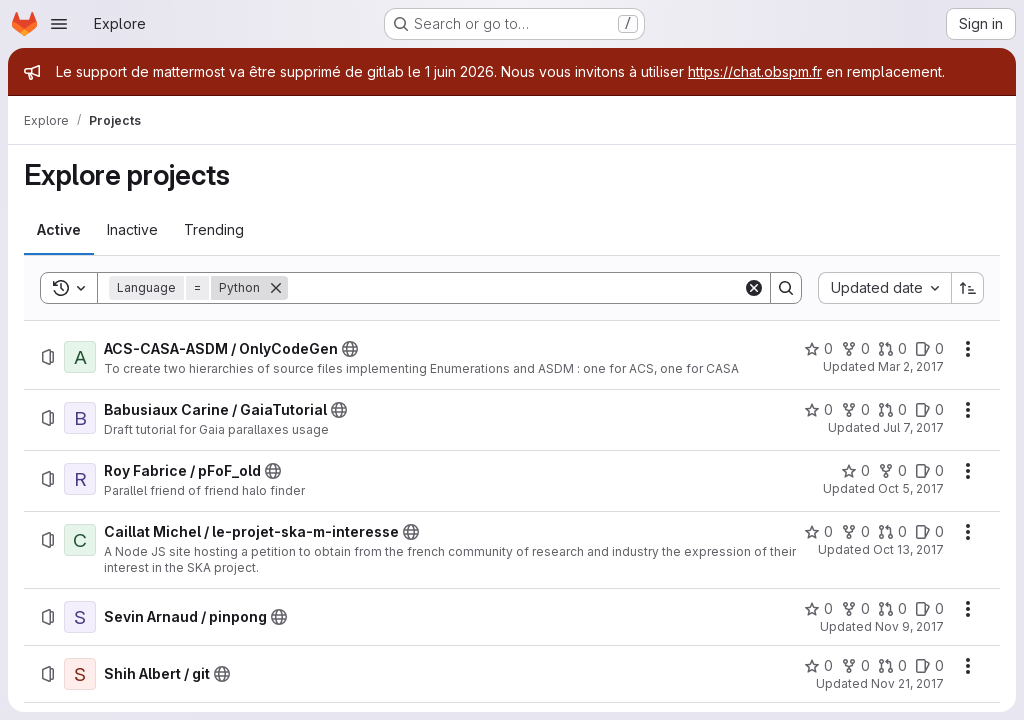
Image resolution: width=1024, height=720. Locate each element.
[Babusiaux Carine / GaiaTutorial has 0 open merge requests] (892, 410)
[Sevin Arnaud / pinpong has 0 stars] (818, 609)
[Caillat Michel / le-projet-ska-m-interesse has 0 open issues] (929, 532)
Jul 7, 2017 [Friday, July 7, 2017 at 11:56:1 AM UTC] (913, 427)
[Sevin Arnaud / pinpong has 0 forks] (855, 609)
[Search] (515, 288)
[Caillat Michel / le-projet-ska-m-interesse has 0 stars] (818, 532)
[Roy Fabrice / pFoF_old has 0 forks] (892, 471)
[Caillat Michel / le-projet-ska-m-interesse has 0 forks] (855, 532)
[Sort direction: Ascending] (968, 288)
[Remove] (276, 288)
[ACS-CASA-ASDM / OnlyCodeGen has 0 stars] (818, 349)
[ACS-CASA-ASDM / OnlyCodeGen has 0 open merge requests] (892, 349)
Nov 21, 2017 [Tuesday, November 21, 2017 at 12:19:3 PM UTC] (907, 683)
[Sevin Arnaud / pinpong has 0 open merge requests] (892, 609)
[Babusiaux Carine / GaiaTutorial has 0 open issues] (929, 410)
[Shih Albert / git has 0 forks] (855, 666)
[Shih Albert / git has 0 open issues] (929, 666)
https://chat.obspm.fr (755, 71)
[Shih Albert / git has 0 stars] (818, 666)
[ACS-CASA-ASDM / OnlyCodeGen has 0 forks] (855, 349)
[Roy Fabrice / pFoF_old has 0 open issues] (929, 471)
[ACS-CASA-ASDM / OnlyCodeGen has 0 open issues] (929, 349)
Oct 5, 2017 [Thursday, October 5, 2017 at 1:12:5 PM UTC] (911, 488)
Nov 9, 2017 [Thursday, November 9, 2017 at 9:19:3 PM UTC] (909, 626)
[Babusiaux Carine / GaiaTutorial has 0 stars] (818, 410)
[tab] (59, 230)
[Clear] (754, 288)
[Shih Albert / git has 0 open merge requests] (892, 666)
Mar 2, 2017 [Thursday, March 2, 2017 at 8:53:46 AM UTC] (911, 366)
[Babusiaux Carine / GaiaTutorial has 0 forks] (855, 410)
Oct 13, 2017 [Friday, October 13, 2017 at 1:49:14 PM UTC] (908, 549)
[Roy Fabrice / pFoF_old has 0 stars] (855, 471)
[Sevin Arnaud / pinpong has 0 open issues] (929, 609)
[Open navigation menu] (59, 24)
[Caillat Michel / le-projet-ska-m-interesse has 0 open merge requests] (892, 532)
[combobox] (884, 288)
